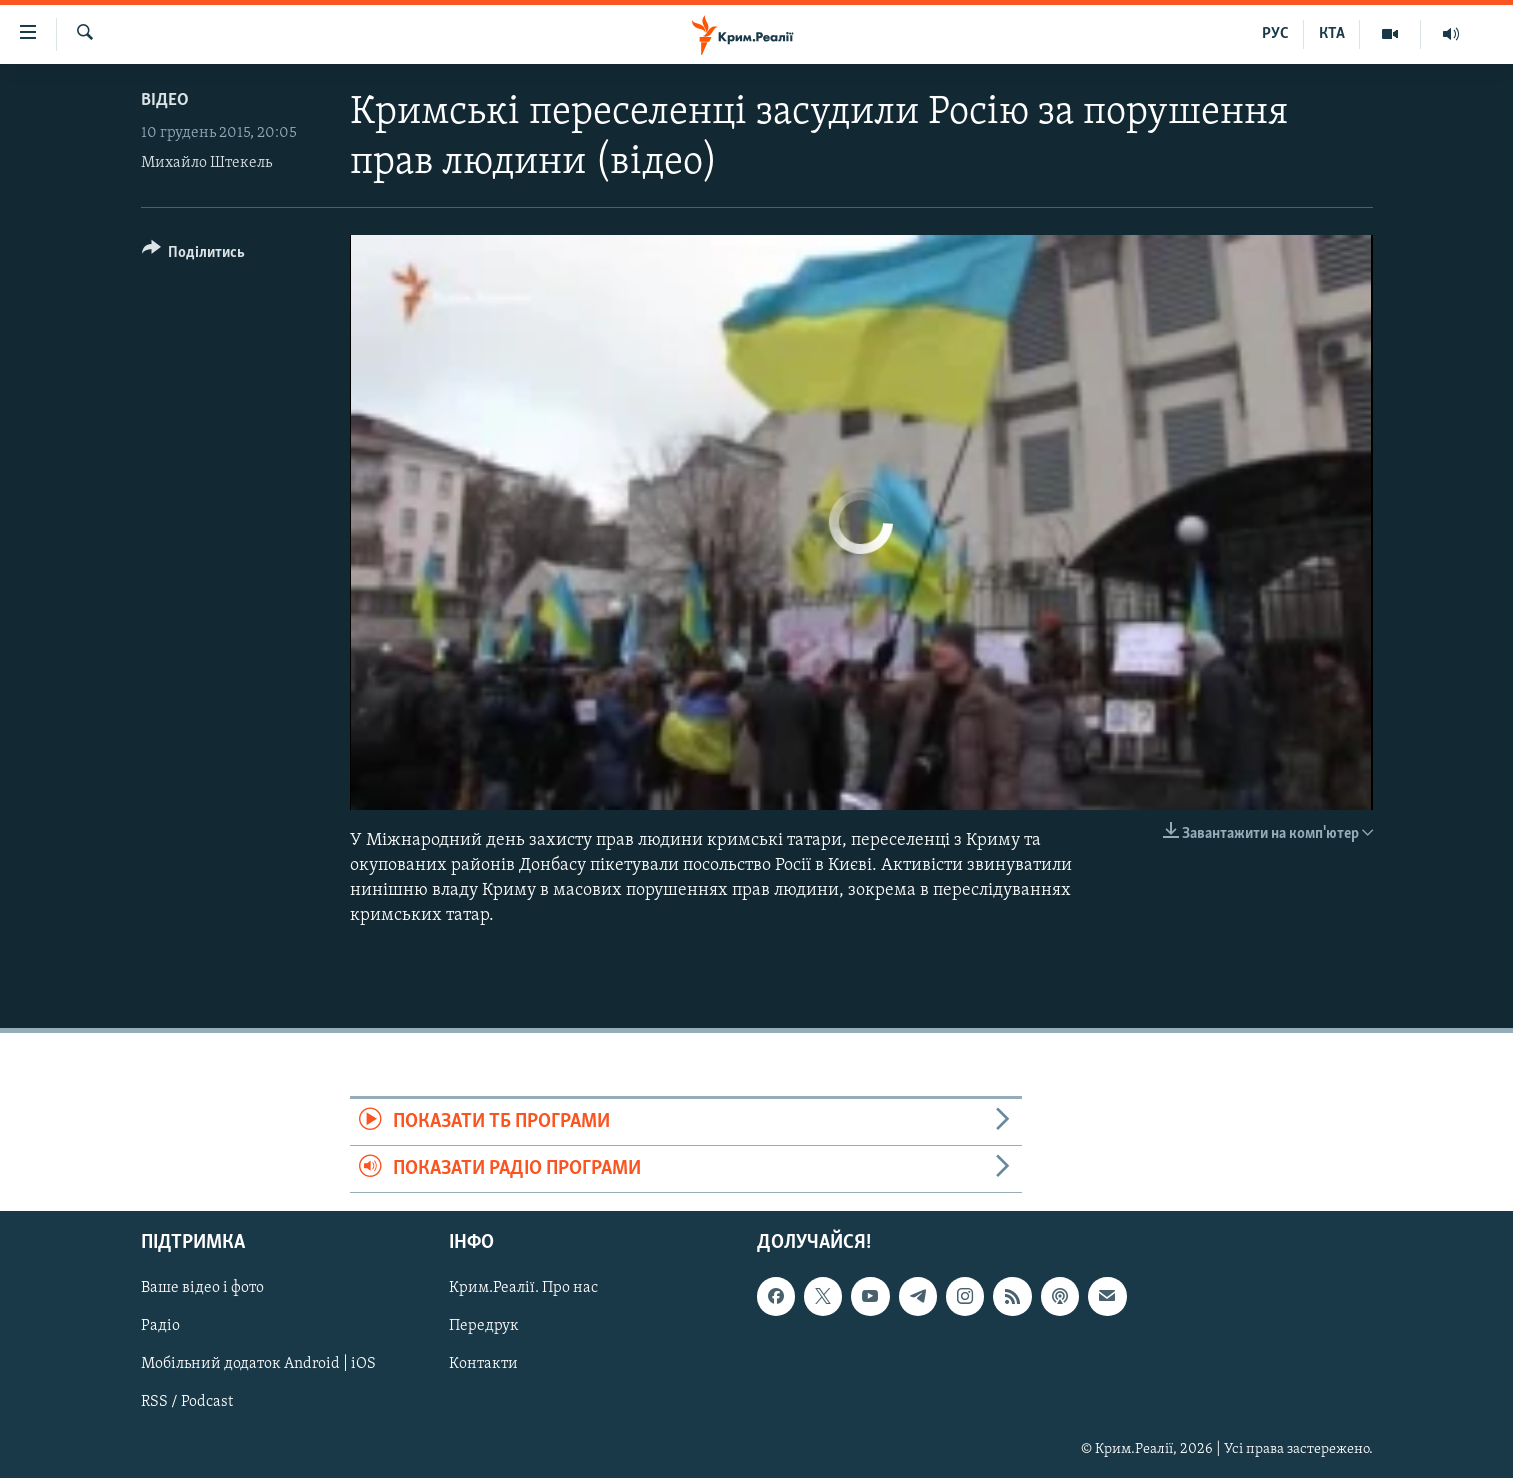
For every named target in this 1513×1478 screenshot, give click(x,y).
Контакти (483, 1365)
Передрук (484, 1327)
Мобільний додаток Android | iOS (258, 1365)
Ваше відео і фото (202, 1289)
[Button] (194, 255)
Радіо (160, 1327)
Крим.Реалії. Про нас (523, 1289)
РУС (1275, 34)
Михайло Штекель (206, 163)
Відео (165, 100)
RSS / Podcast (187, 1403)
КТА (1332, 34)
